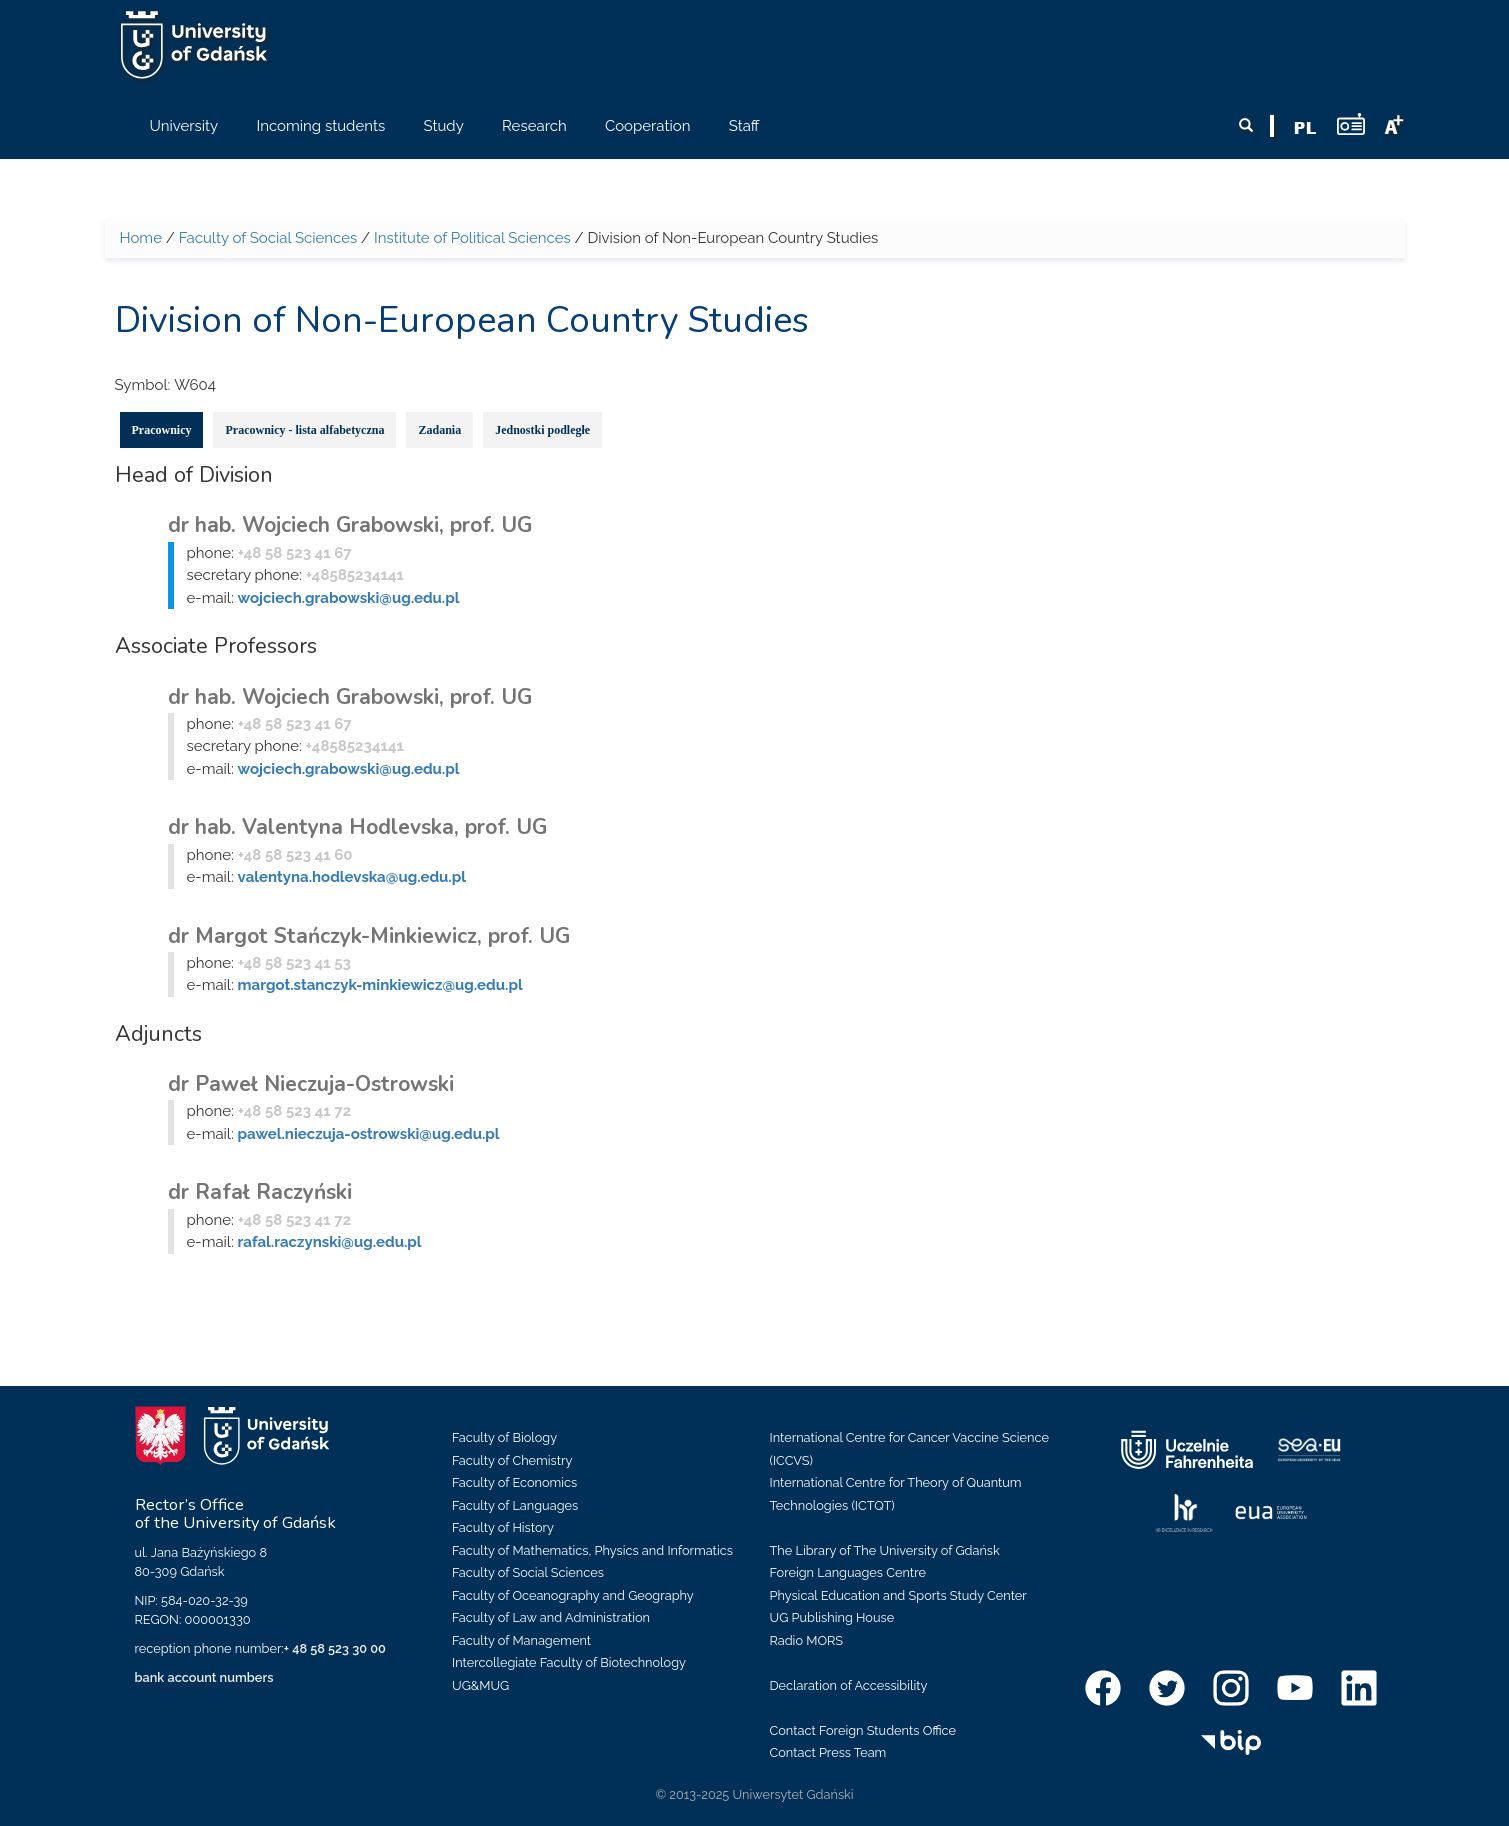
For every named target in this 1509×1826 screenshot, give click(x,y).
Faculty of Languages (515, 1505)
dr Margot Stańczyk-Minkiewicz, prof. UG (369, 936)
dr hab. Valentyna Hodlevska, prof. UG (357, 827)
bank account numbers (204, 1677)
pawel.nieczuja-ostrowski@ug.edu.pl (369, 1134)
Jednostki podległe (542, 430)
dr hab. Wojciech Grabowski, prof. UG (350, 525)
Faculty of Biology (504, 1437)
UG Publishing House (832, 1617)
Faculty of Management (521, 1640)
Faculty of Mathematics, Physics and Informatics (592, 1550)
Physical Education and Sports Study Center (898, 1595)
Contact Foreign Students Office (863, 1730)
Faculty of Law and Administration (551, 1617)
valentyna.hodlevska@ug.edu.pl (352, 877)
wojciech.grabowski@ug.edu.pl (349, 598)
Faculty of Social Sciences (268, 238)
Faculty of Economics (514, 1482)
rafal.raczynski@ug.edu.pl (330, 1242)
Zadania (439, 430)
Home (141, 238)
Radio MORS (807, 1640)
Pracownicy (162, 430)
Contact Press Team (828, 1752)
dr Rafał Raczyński (260, 1192)
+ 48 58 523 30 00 (335, 1648)
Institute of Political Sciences (472, 238)
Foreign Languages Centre (848, 1572)
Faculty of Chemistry (512, 1460)
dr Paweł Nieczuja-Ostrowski (311, 1084)
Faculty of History (503, 1527)
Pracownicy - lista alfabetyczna (304, 430)
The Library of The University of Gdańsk (885, 1550)
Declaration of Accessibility (849, 1685)
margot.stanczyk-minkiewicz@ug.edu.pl (380, 985)
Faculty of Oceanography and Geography (573, 1595)
